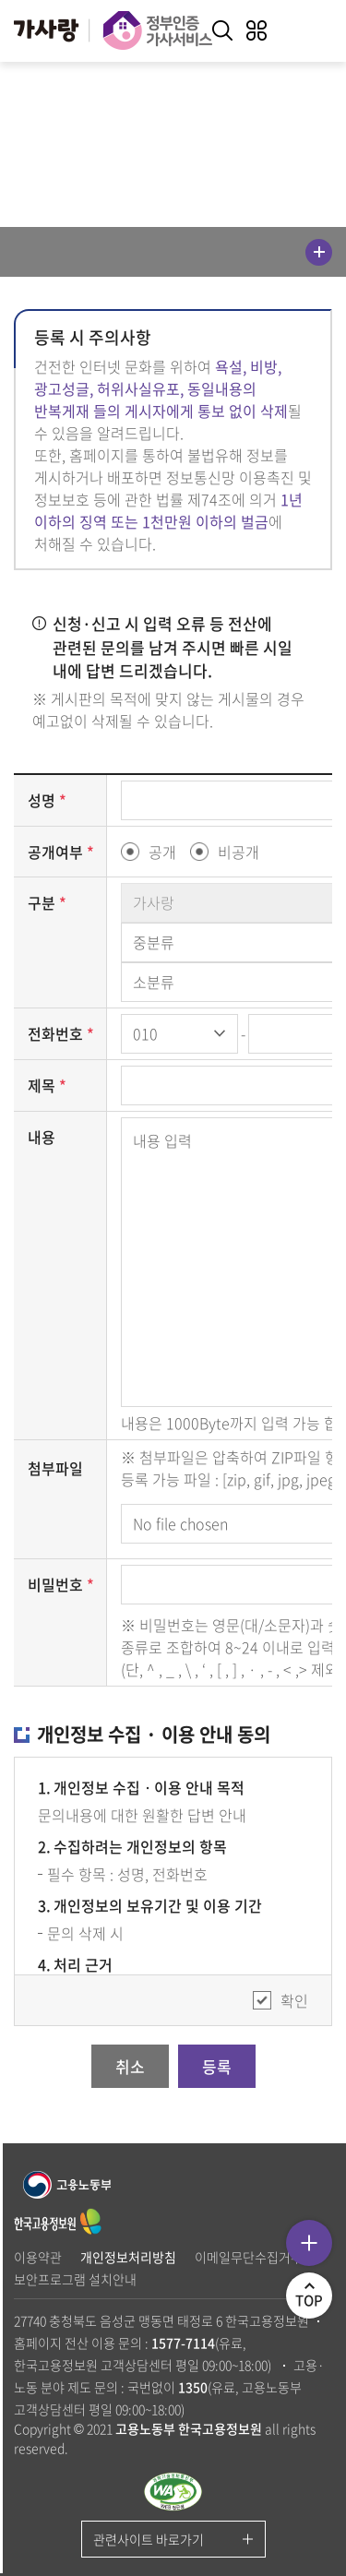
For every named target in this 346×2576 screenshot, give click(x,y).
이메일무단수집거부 (249, 2257)
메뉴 (318, 252)
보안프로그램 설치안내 (75, 2279)
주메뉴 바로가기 (0, 0)
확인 (294, 2000)
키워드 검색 (222, 30)
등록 (217, 2066)
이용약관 (38, 2257)
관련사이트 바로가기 (148, 2539)
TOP (313, 2300)
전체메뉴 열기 (256, 30)
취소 (130, 2066)
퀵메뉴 (309, 2243)
